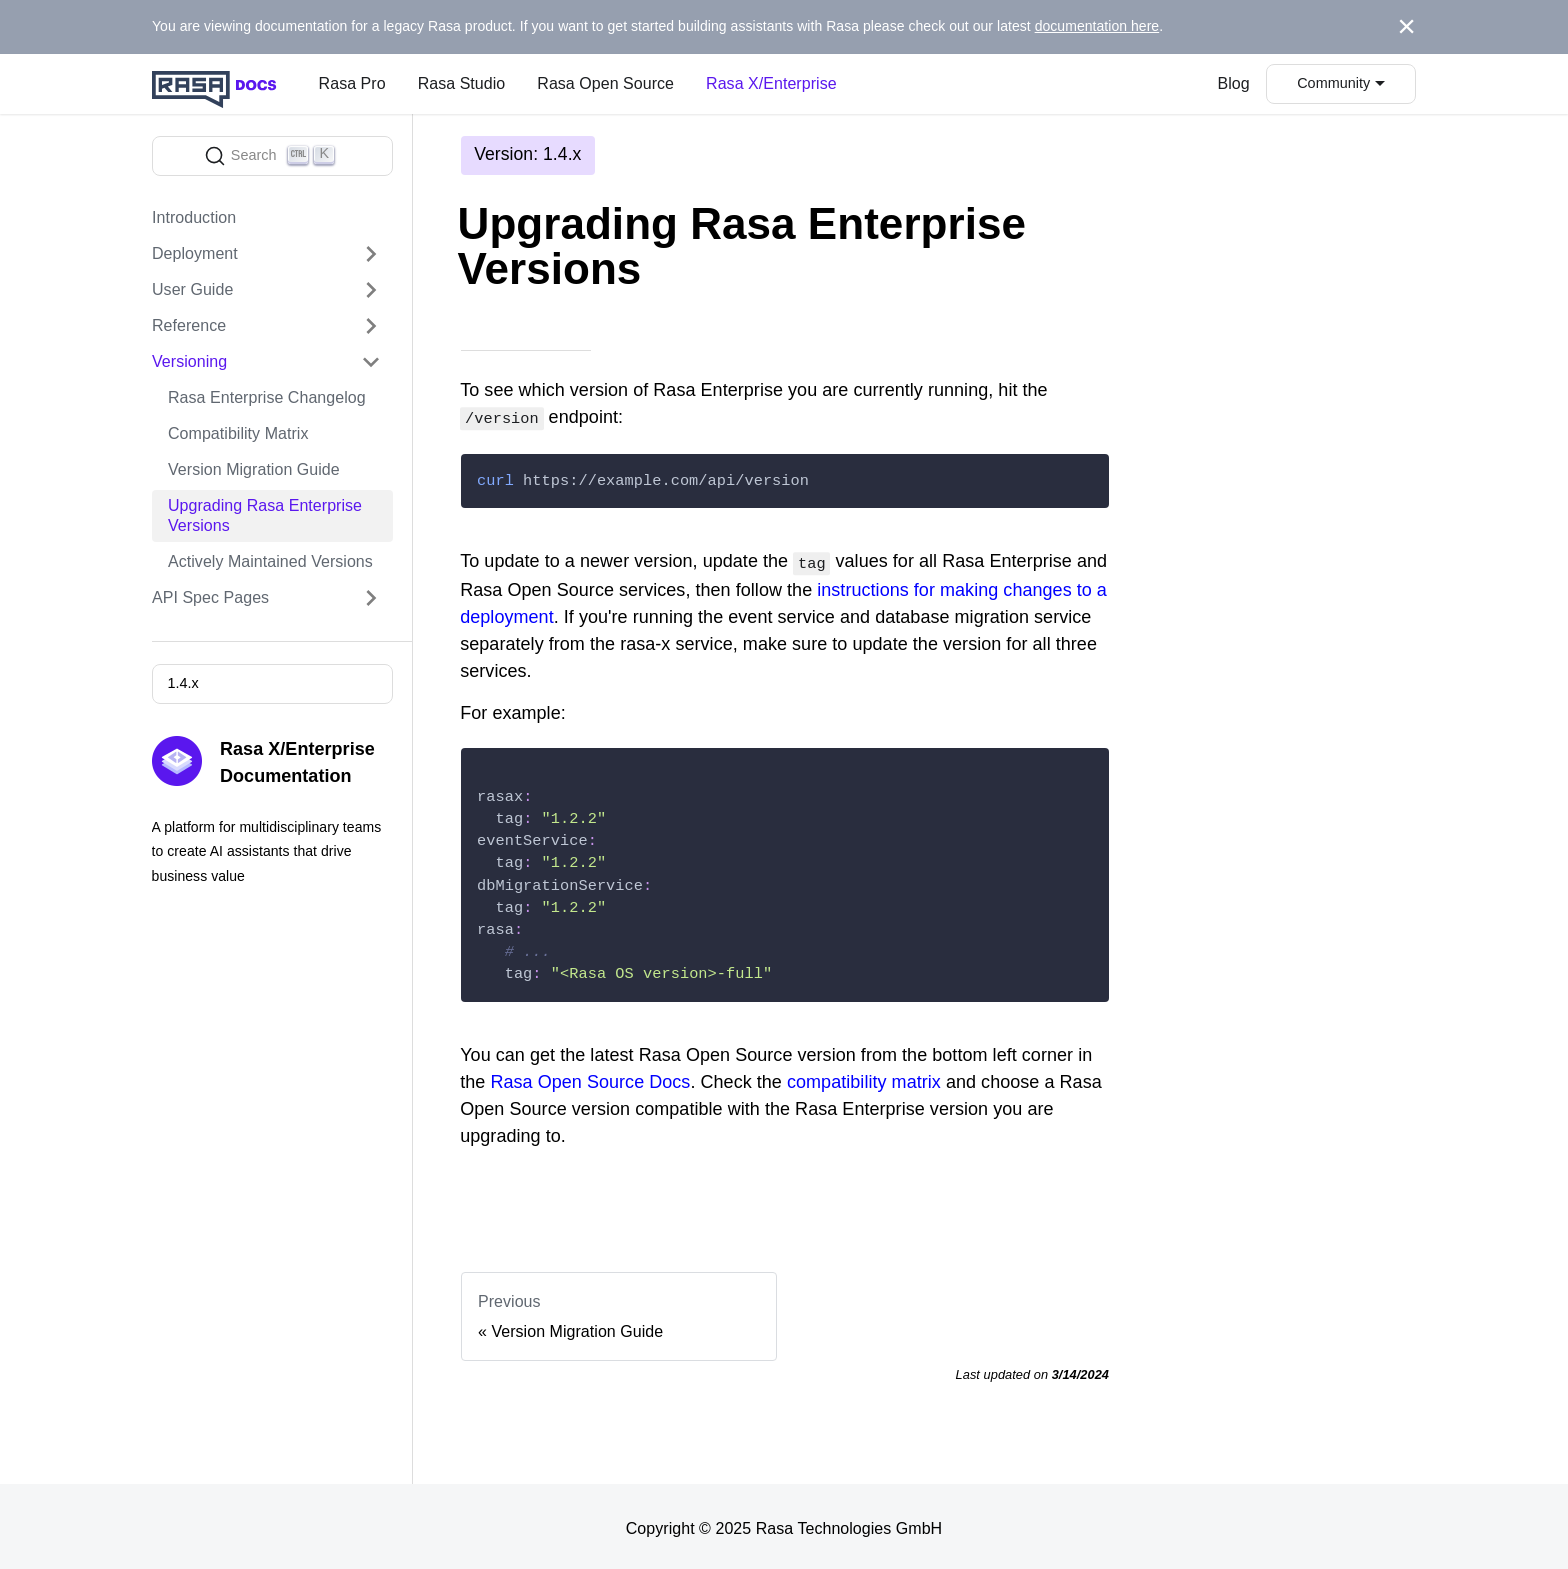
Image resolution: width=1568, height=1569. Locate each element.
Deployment (195, 253)
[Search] (272, 156)
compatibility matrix (864, 1078)
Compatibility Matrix (238, 433)
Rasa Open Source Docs (590, 1078)
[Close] (1406, 27)
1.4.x (182, 683)
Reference (189, 325)
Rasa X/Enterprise (771, 83)
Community (1333, 83)
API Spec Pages (210, 597)
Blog (1234, 83)
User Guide (192, 289)
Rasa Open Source (605, 83)
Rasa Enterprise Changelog (267, 397)
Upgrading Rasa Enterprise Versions (265, 515)
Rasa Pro (352, 83)
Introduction (194, 217)
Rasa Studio (462, 83)
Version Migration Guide (254, 469)
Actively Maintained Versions (270, 561)
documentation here (1097, 26)
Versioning (189, 361)
